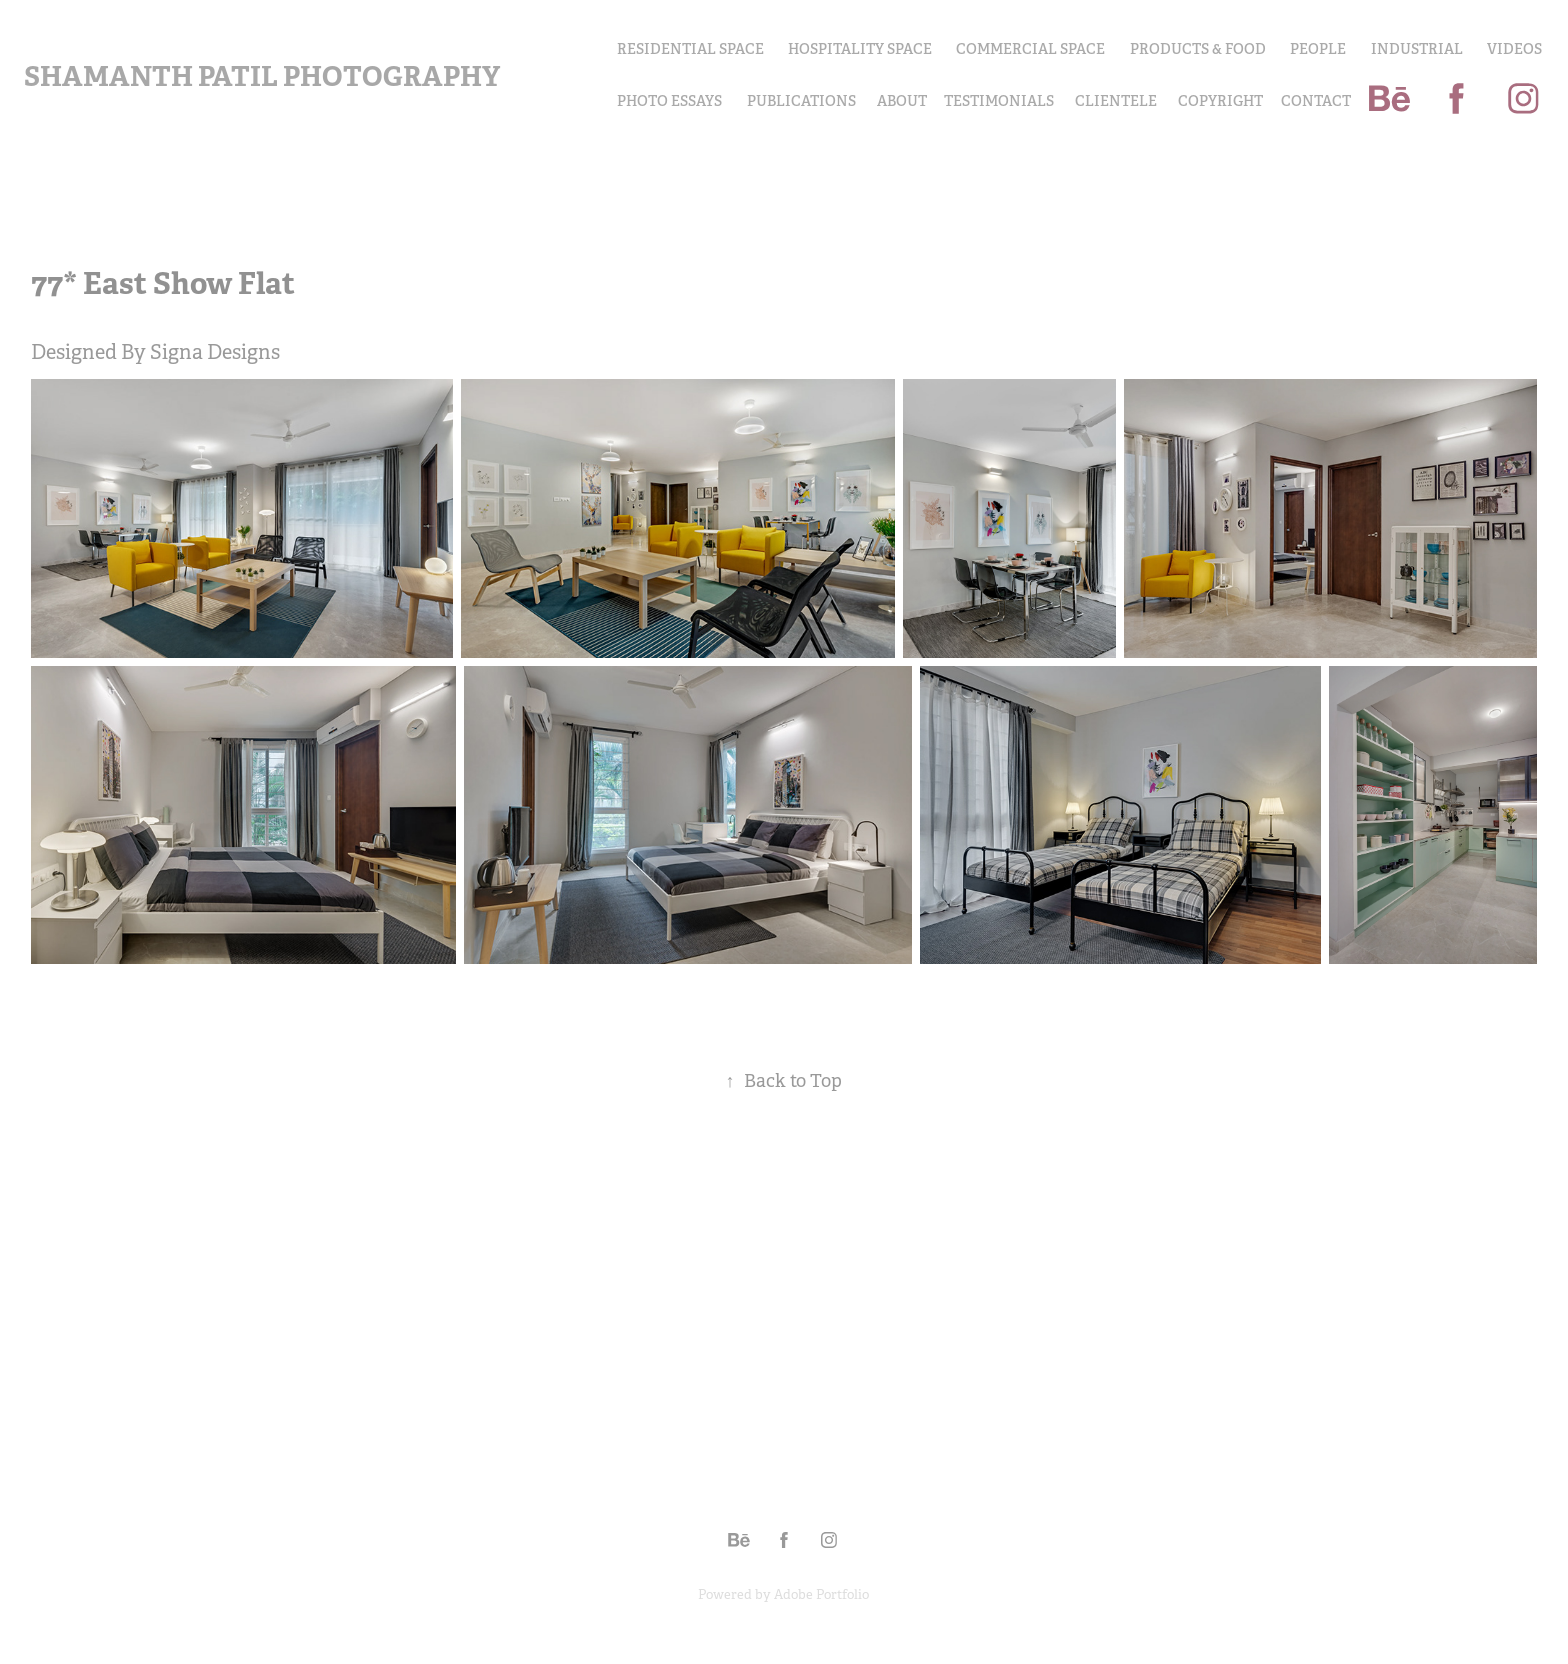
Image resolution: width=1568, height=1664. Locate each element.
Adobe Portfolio (821, 1594)
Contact (1316, 101)
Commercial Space (1030, 49)
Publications (801, 101)
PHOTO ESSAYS (669, 101)
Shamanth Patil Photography (262, 76)
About (902, 101)
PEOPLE (1318, 49)
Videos (1514, 49)
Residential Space (690, 49)
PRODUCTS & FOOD (1198, 49)
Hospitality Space (860, 49)
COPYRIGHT (1220, 101)
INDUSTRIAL (1417, 49)
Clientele (1116, 101)
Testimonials (999, 101)
